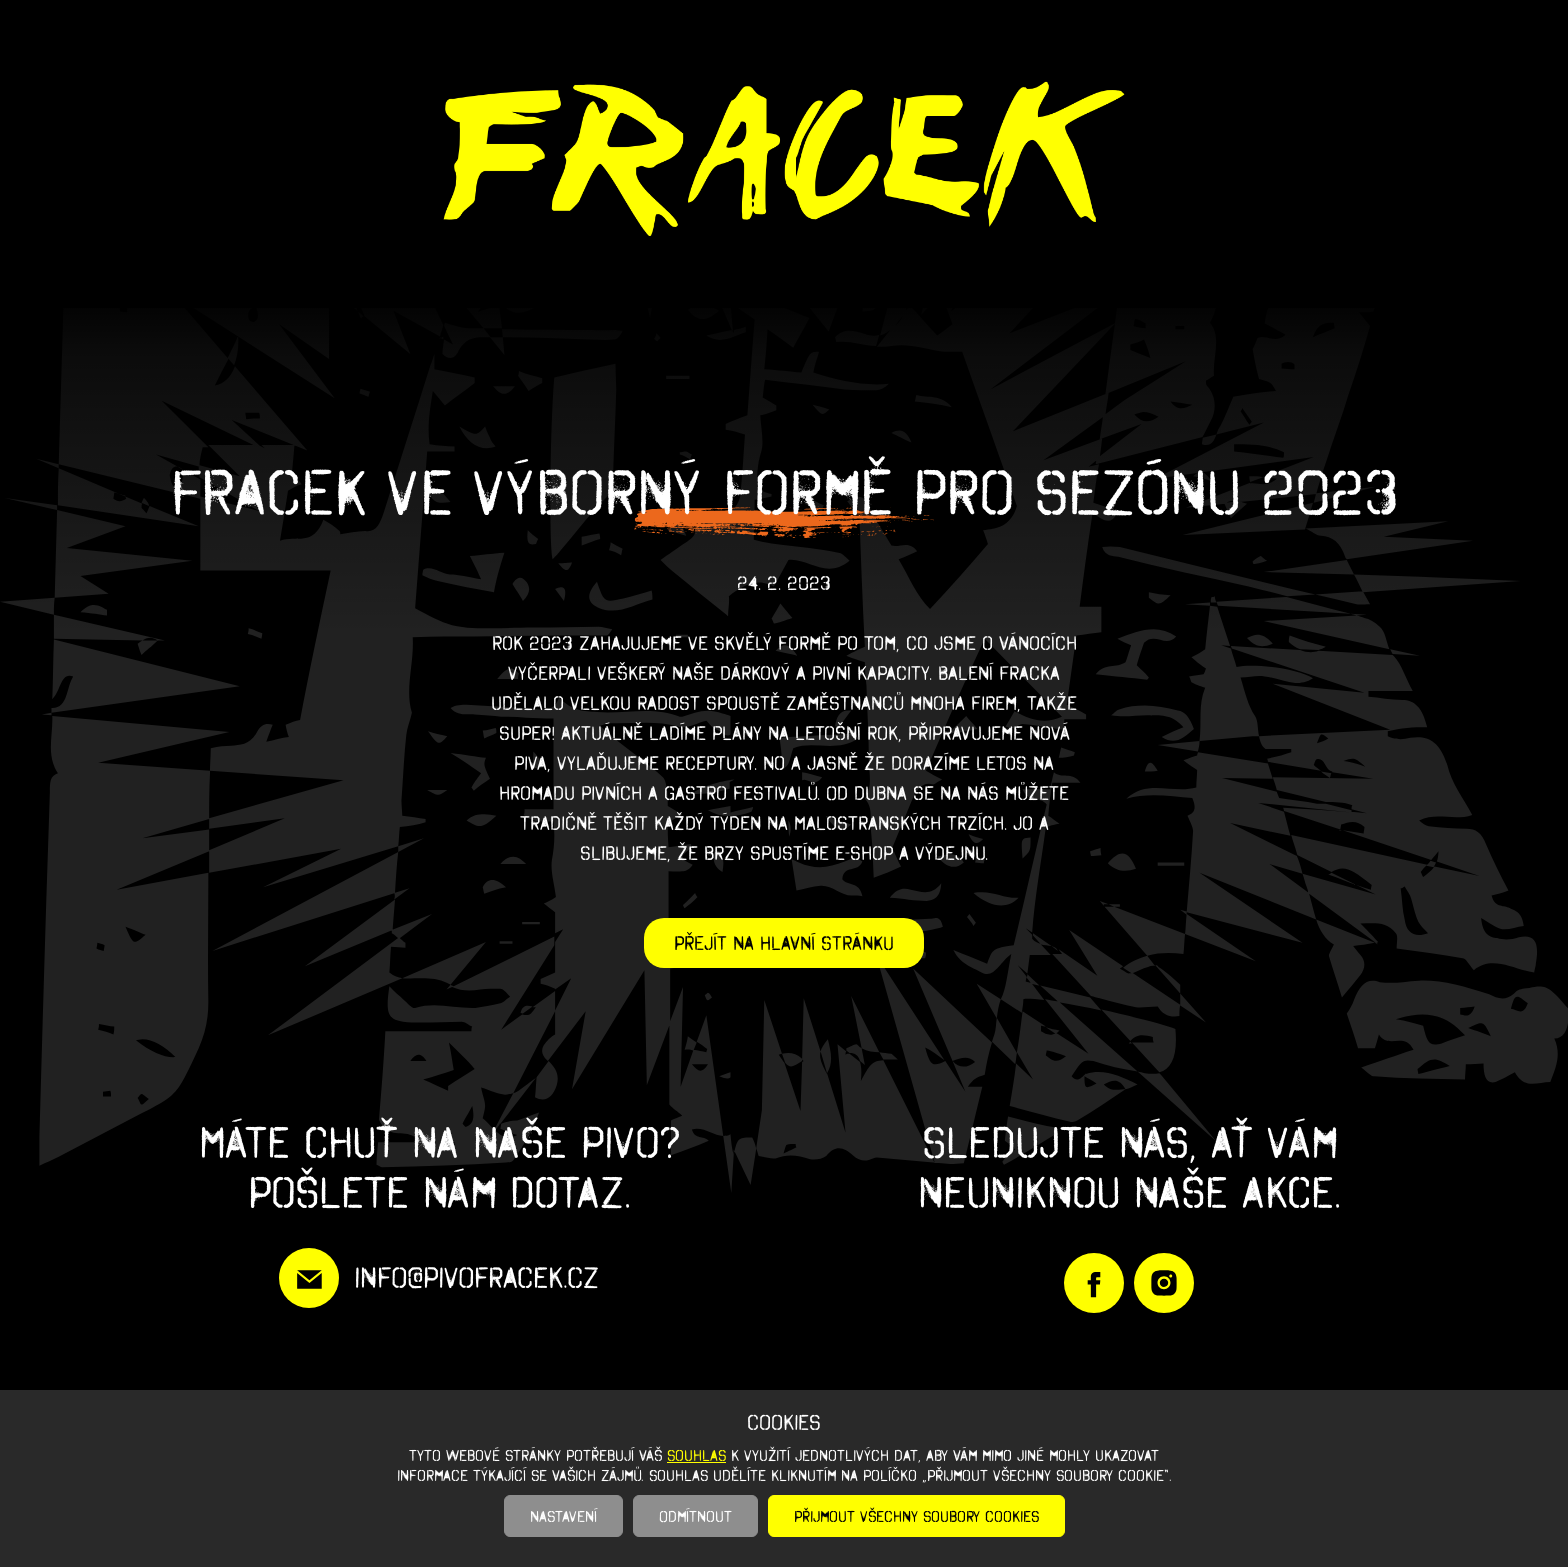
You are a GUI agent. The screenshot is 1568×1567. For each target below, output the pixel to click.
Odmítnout (695, 1516)
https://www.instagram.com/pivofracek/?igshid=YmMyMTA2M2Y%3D (1164, 1283)
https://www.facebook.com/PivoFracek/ (1094, 1283)
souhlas (696, 1455)
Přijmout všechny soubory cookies (916, 1516)
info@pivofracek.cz (476, 1277)
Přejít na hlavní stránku (784, 943)
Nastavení (563, 1516)
